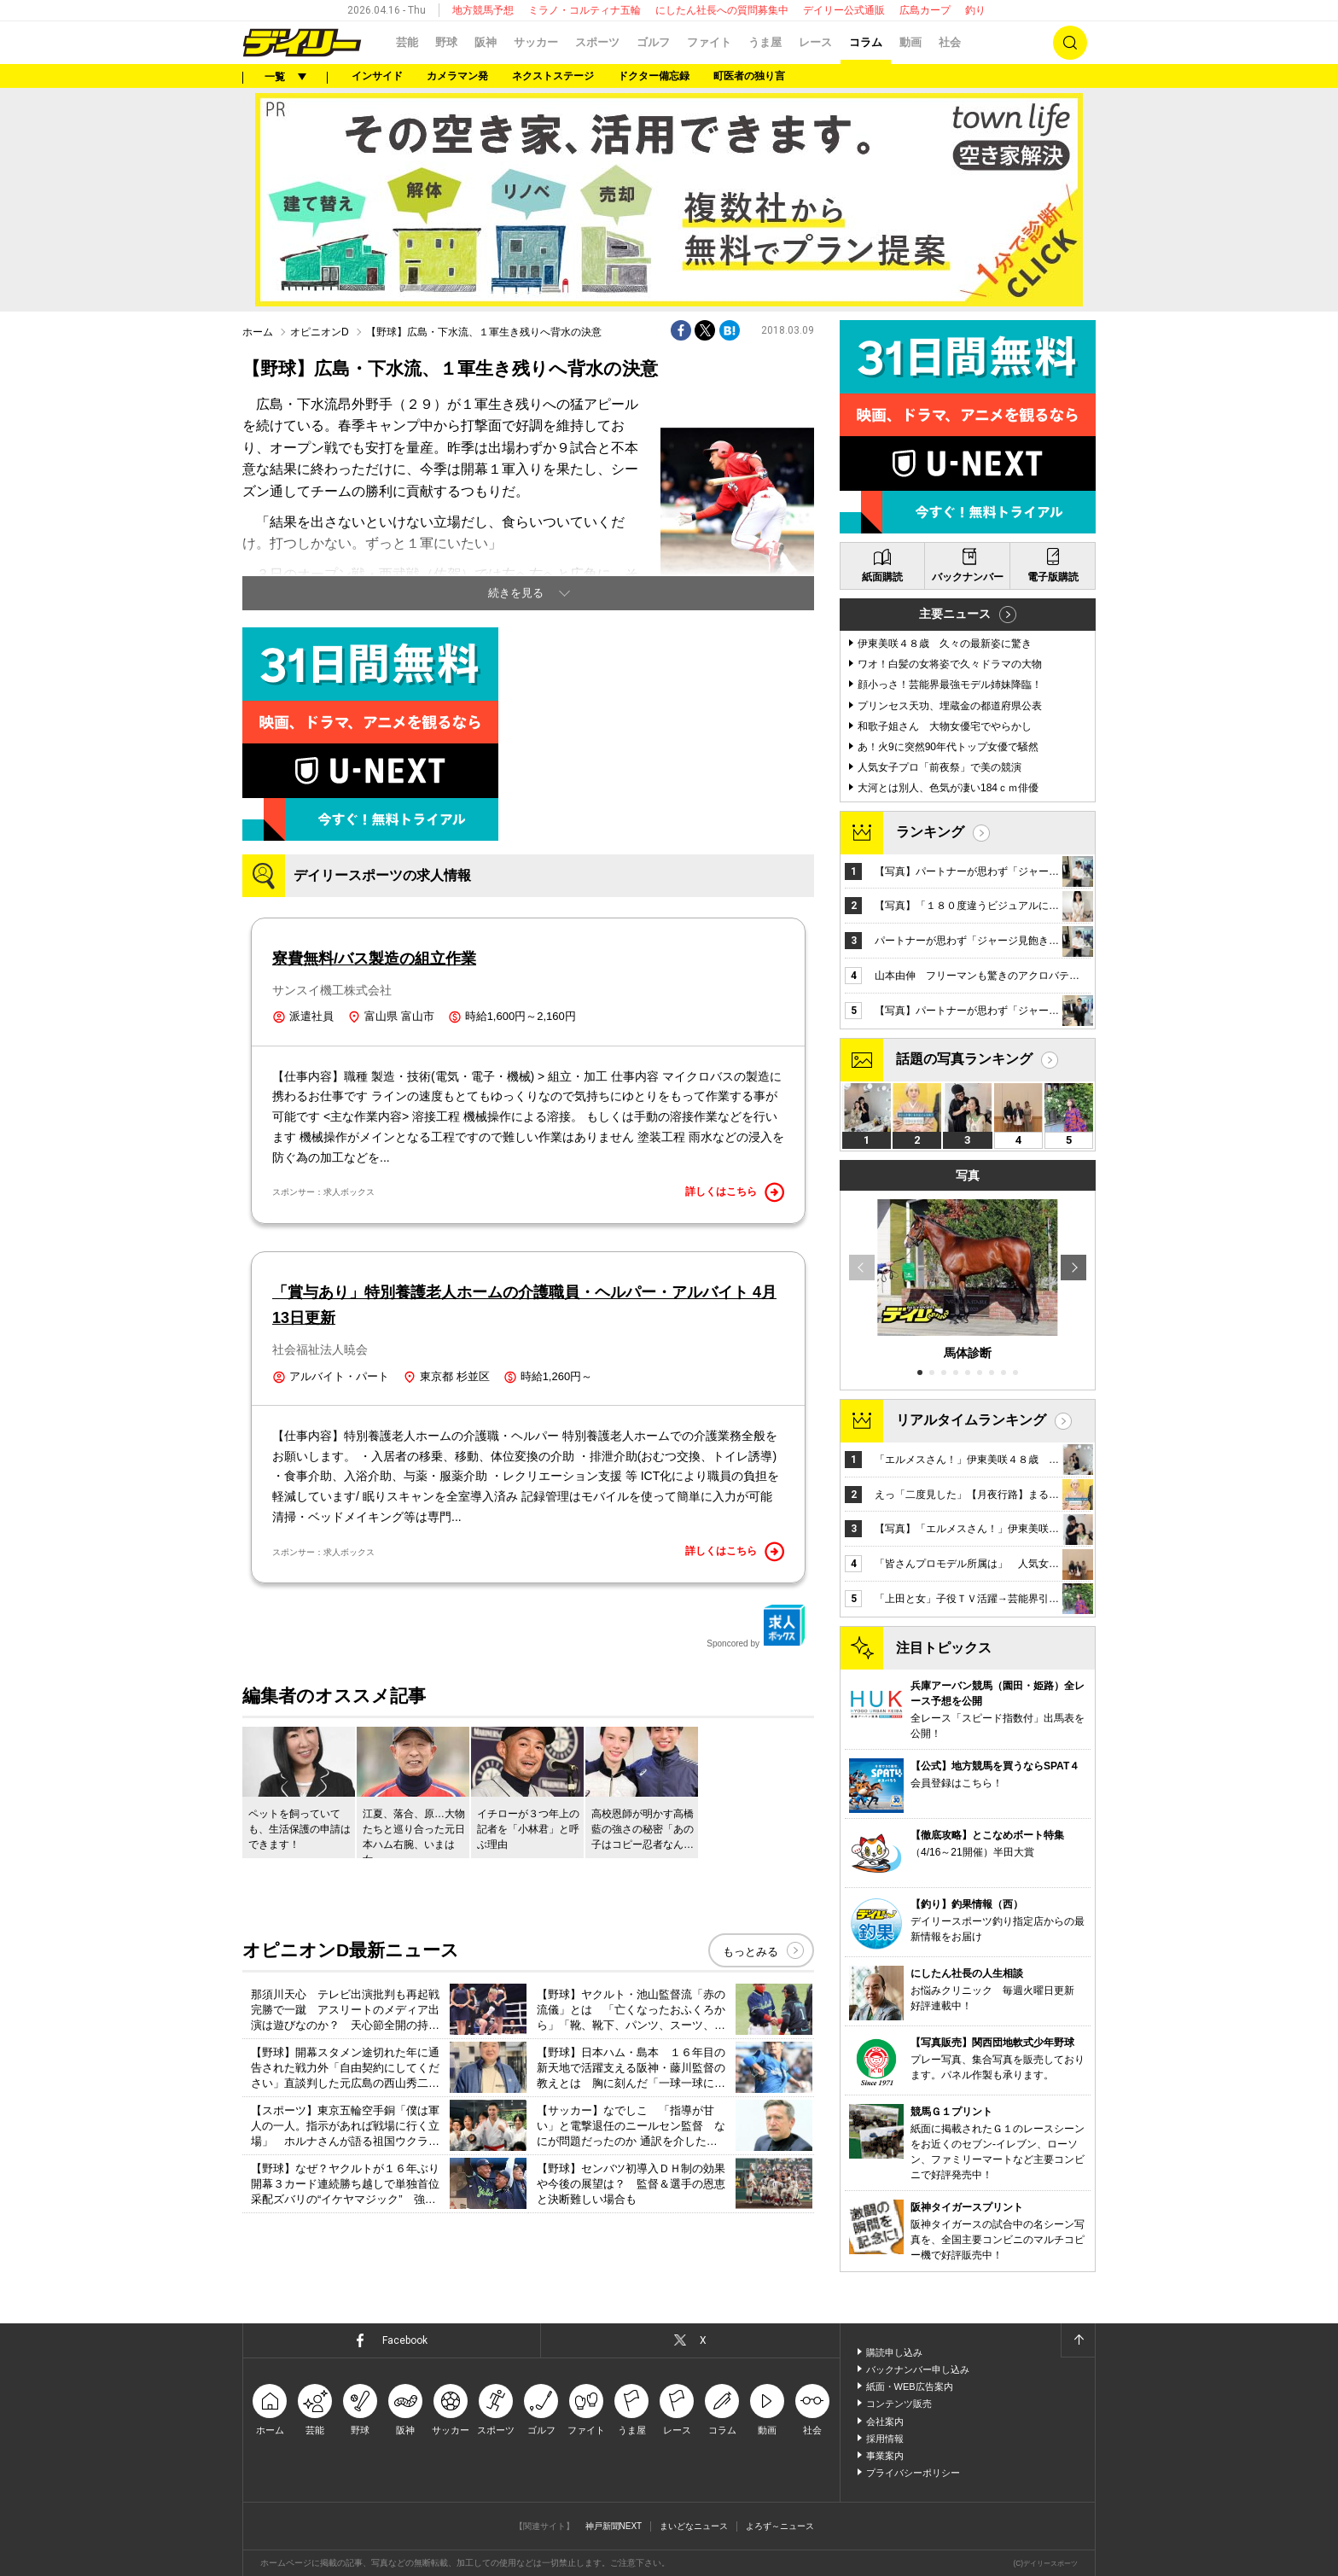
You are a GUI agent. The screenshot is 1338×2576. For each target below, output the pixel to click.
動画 (910, 42)
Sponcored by (756, 1626)
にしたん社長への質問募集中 (721, 10)
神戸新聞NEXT (614, 2526)
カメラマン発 (457, 76)
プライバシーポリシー (913, 2473)
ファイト (709, 42)
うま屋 (765, 42)
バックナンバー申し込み (917, 2369)
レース (815, 42)
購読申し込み (894, 2352)
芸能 (407, 42)
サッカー (536, 42)
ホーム (257, 332)
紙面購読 (882, 577)
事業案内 (885, 2456)
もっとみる (750, 1951)
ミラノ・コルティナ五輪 (584, 10)
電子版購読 (1053, 577)
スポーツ (597, 42)
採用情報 (885, 2438)
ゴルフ (653, 42)
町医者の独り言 (749, 76)
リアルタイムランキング (971, 1420)
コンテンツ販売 (899, 2403)
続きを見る (516, 592)
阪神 (485, 42)
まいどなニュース (694, 2526)
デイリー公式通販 (844, 10)
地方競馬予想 (483, 10)
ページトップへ (1078, 2340)
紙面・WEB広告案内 (909, 2386)
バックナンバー (968, 577)
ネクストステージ (553, 76)
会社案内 (885, 2421)
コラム (865, 42)
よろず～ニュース (780, 2526)
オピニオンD (319, 332)
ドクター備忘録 (653, 76)
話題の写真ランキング (964, 1059)
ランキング (930, 832)
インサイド (377, 76)
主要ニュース (955, 614)
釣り (975, 10)
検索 (1070, 43)
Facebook (405, 2340)
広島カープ (925, 10)
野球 (446, 42)
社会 (950, 42)
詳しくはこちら (734, 1192)
